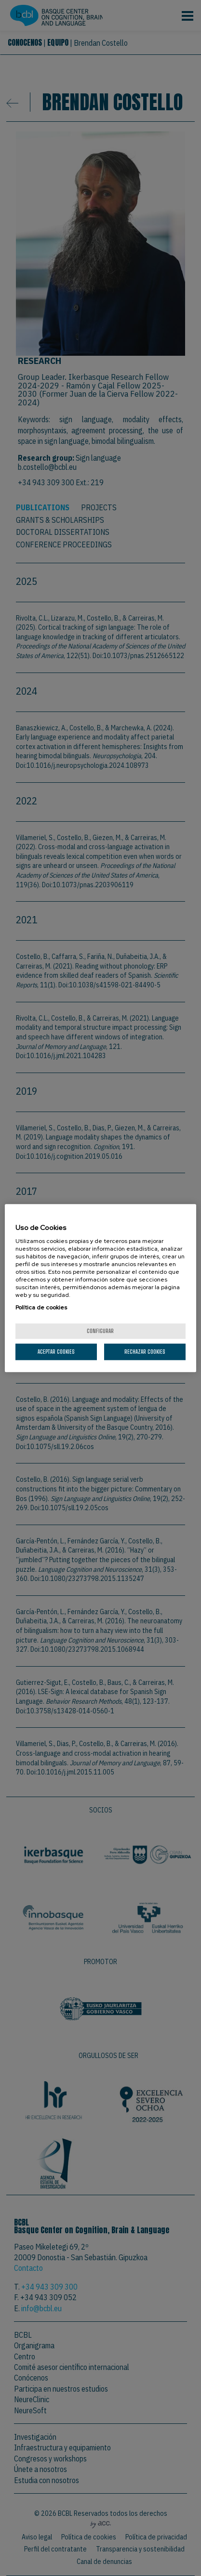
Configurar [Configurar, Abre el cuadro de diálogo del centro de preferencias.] (100, 1330)
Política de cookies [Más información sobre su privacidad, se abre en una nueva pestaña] (41, 1307)
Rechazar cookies (144, 1351)
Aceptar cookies (56, 1351)
